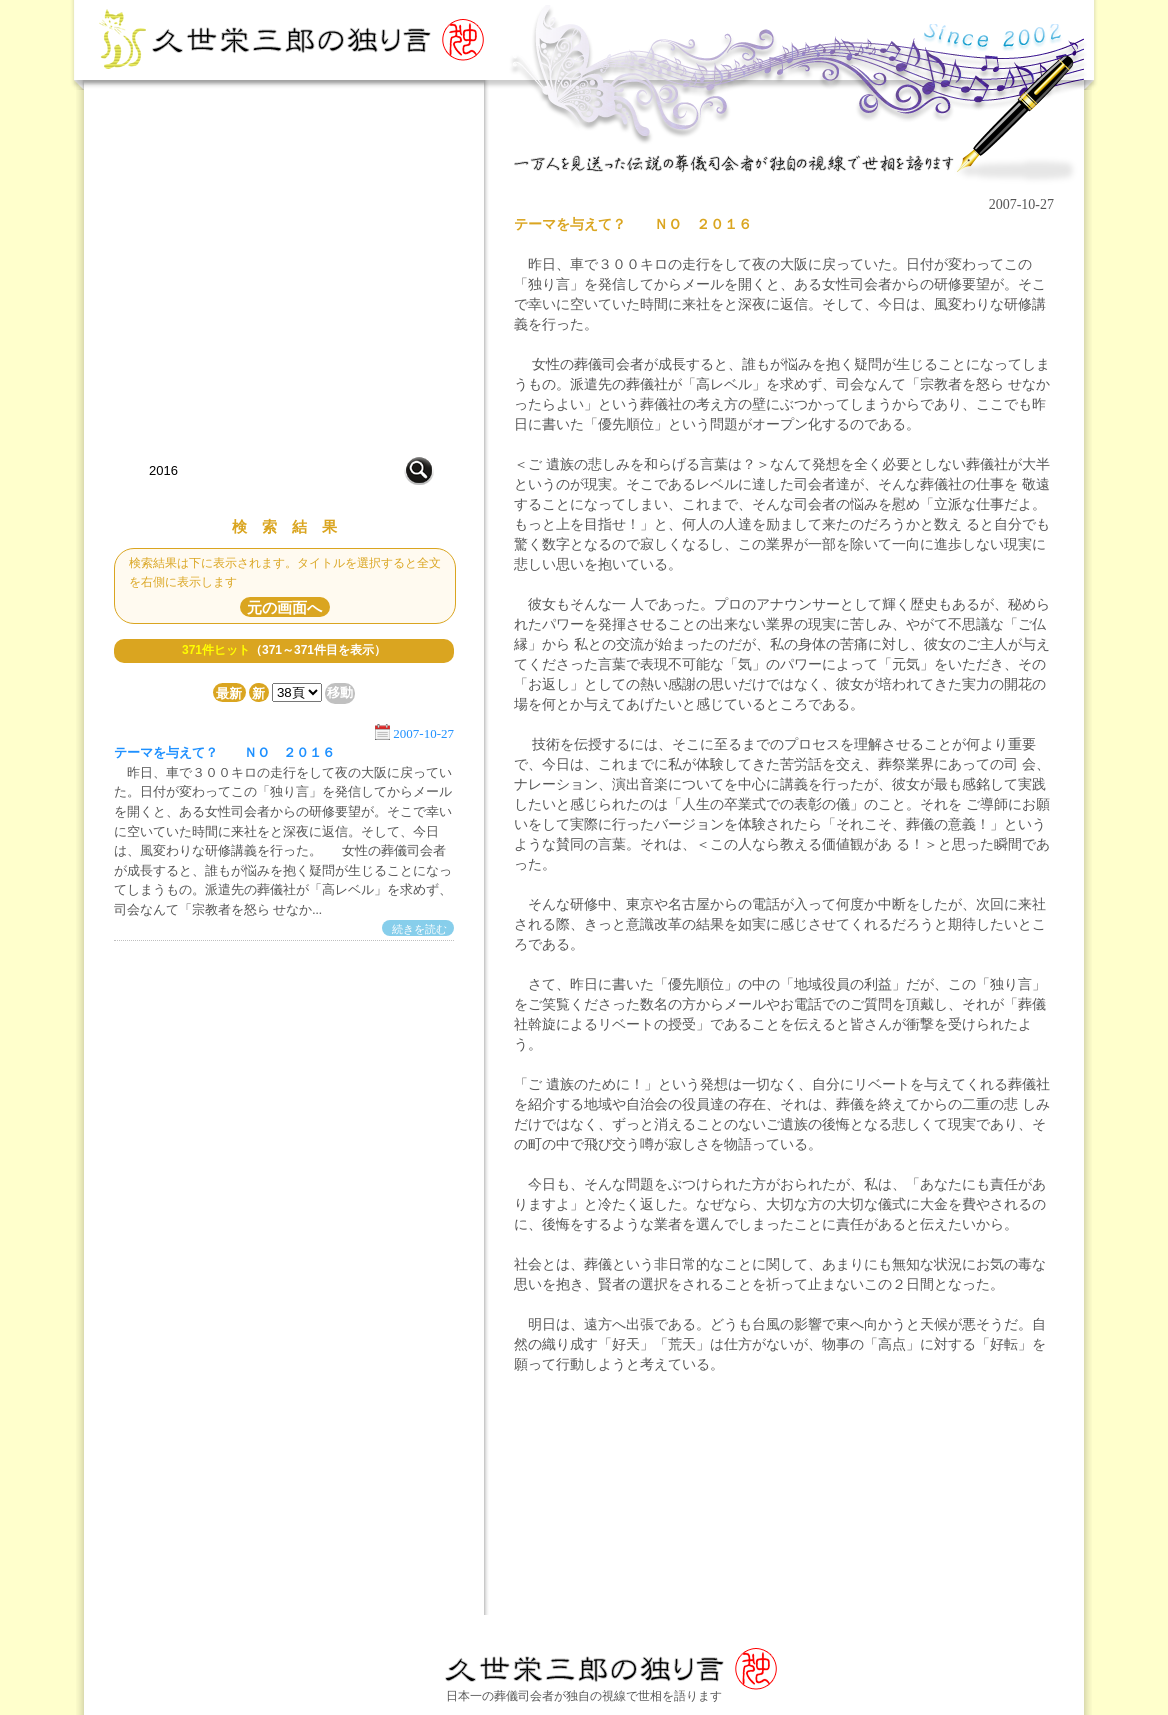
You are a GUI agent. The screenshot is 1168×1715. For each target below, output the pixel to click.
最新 (229, 692)
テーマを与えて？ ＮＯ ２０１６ (224, 752)
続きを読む (419, 930)
